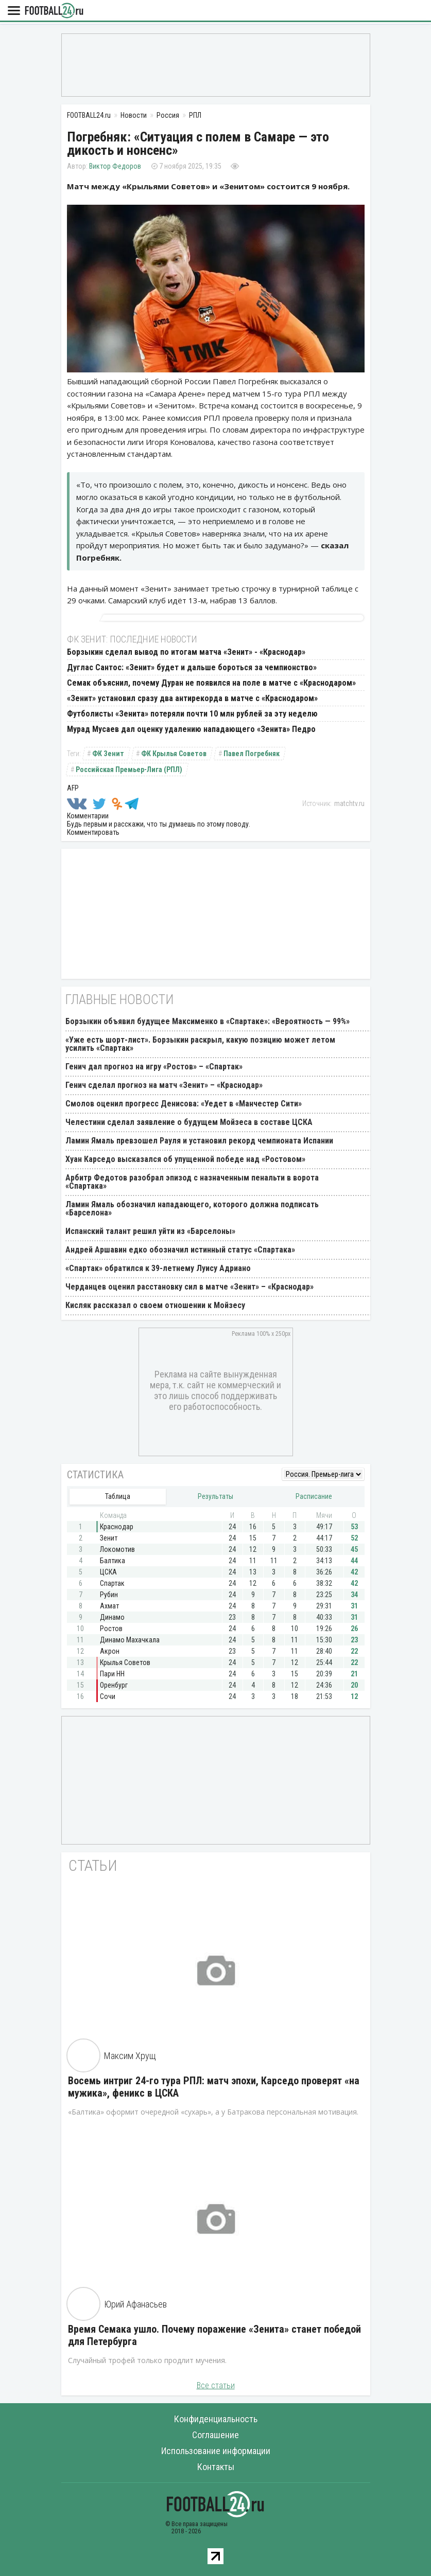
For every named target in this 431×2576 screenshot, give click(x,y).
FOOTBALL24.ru (54, 11)
